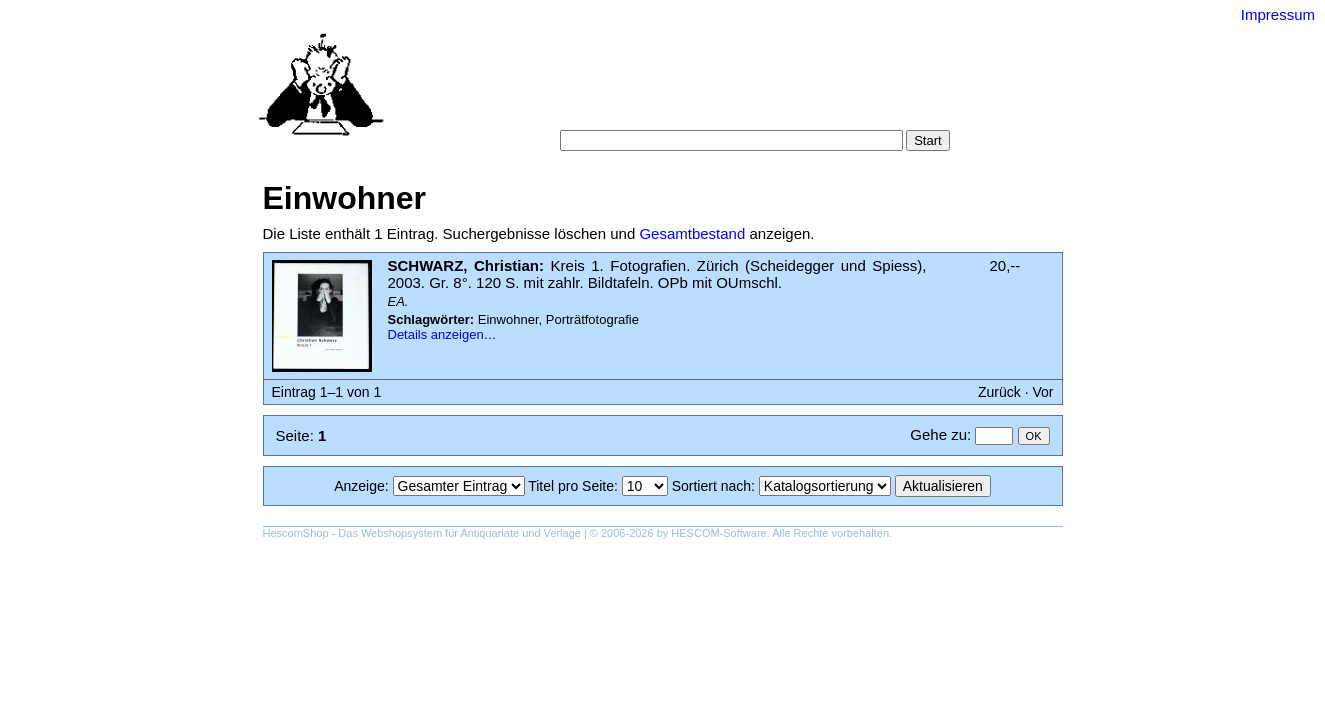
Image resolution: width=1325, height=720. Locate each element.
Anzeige (359, 486)
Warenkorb (619, 109)
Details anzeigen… (442, 334)
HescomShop (296, 533)
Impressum (1278, 14)
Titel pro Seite (571, 486)
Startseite (552, 89)
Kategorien (688, 89)
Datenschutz (753, 109)
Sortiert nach (711, 486)
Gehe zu (938, 434)
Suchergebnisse (891, 89)
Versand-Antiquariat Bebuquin (732, 45)
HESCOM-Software (718, 533)
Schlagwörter (781, 89)
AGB (684, 109)
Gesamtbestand (692, 233)
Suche (618, 89)
